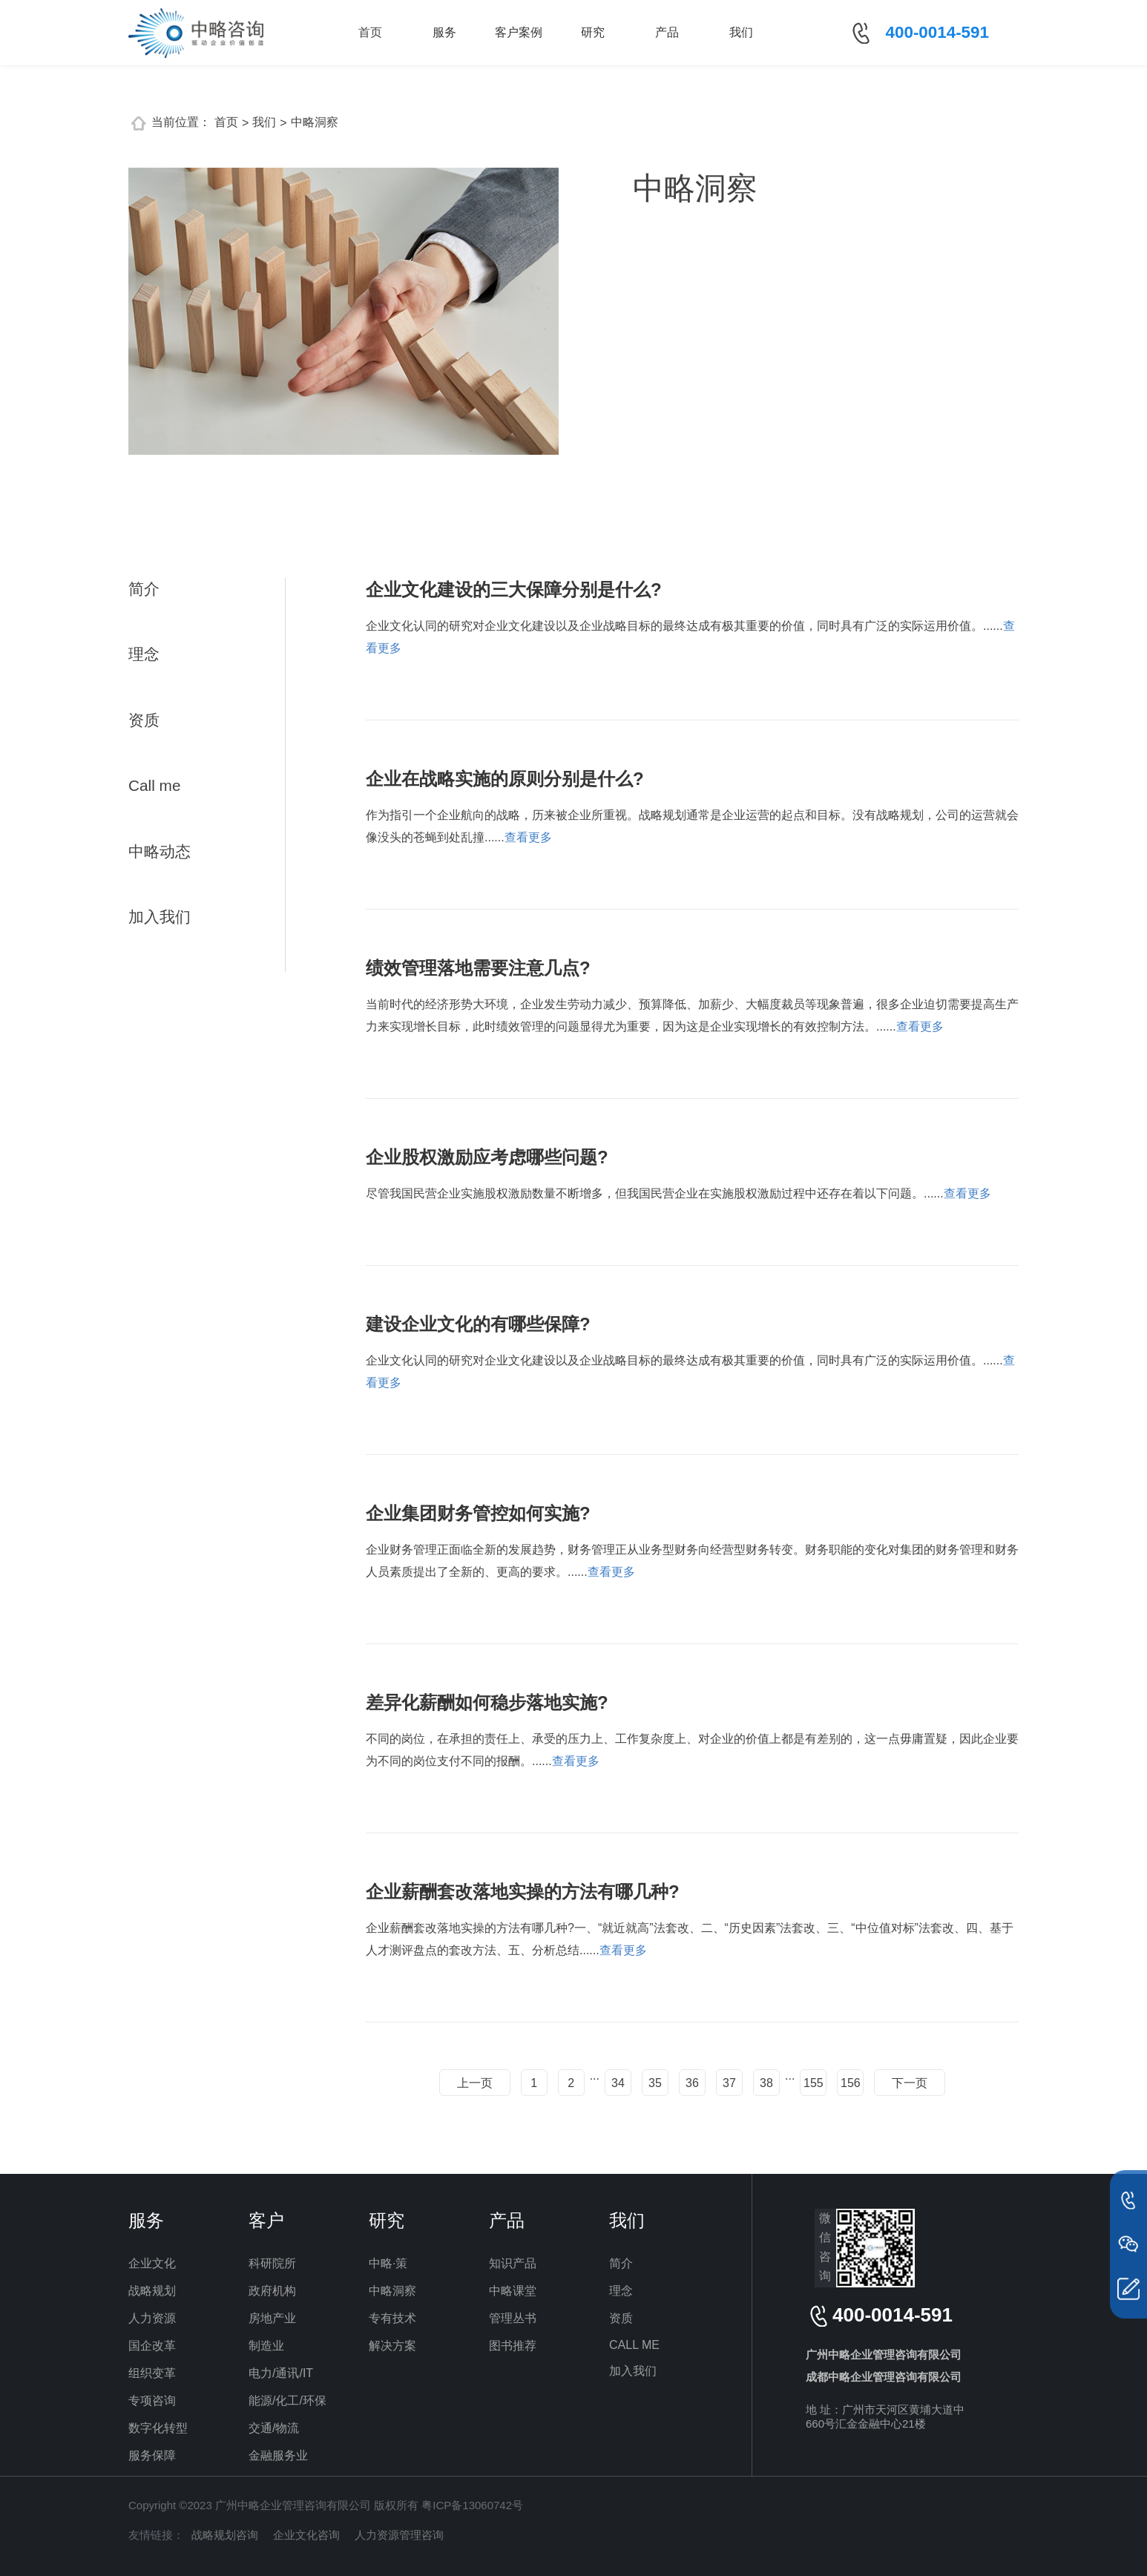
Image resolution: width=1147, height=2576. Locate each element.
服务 (444, 32)
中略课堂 (512, 2290)
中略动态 (159, 851)
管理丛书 (512, 2318)
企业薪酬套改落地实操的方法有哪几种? (523, 1892)
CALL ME (634, 2345)
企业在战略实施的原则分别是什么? (505, 779)
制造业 (266, 2345)
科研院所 (272, 2263)
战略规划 (152, 2290)
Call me (154, 785)
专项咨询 (152, 2400)
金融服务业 (278, 2455)
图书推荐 (512, 2345)
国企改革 (152, 2345)
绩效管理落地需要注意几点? (478, 968)
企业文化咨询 (306, 2535)
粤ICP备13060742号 (472, 2505)
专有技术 (392, 2318)
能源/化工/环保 (287, 2400)
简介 (144, 588)
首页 (370, 32)
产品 (667, 32)
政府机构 (272, 2290)
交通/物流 (274, 2428)
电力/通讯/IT (281, 2373)
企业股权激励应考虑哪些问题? (487, 1157)
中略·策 (388, 2263)
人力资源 (152, 2318)
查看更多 (528, 837)
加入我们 (159, 916)
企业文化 (152, 2263)
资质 (144, 720)
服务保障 (152, 2455)
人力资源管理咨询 (399, 2535)
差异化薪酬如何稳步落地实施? (487, 1702)
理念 (144, 654)
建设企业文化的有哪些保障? (478, 1324)
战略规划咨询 (224, 2535)
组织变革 (152, 2373)
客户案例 (518, 32)
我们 (741, 32)
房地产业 (272, 2318)
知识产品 (512, 2263)
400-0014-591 (937, 32)
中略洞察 (314, 122)
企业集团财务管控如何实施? (478, 1513)
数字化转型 (158, 2428)
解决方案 (392, 2345)
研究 (593, 32)
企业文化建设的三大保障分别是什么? (514, 589)
